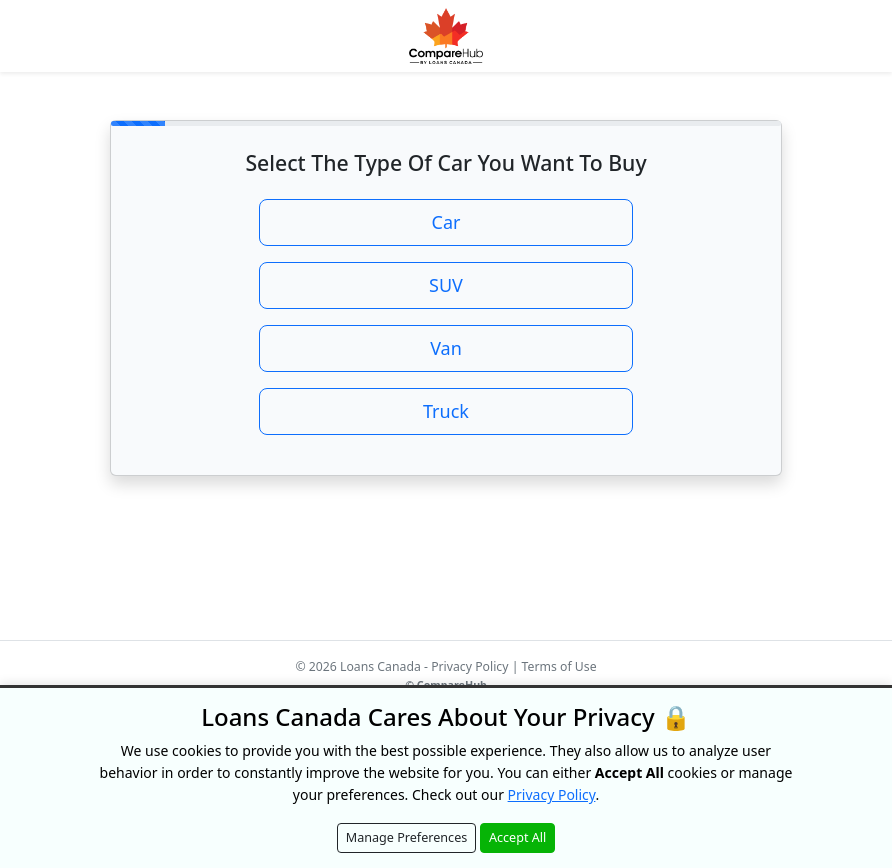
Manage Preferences (407, 837)
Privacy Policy (469, 666)
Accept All (517, 837)
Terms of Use (559, 666)
